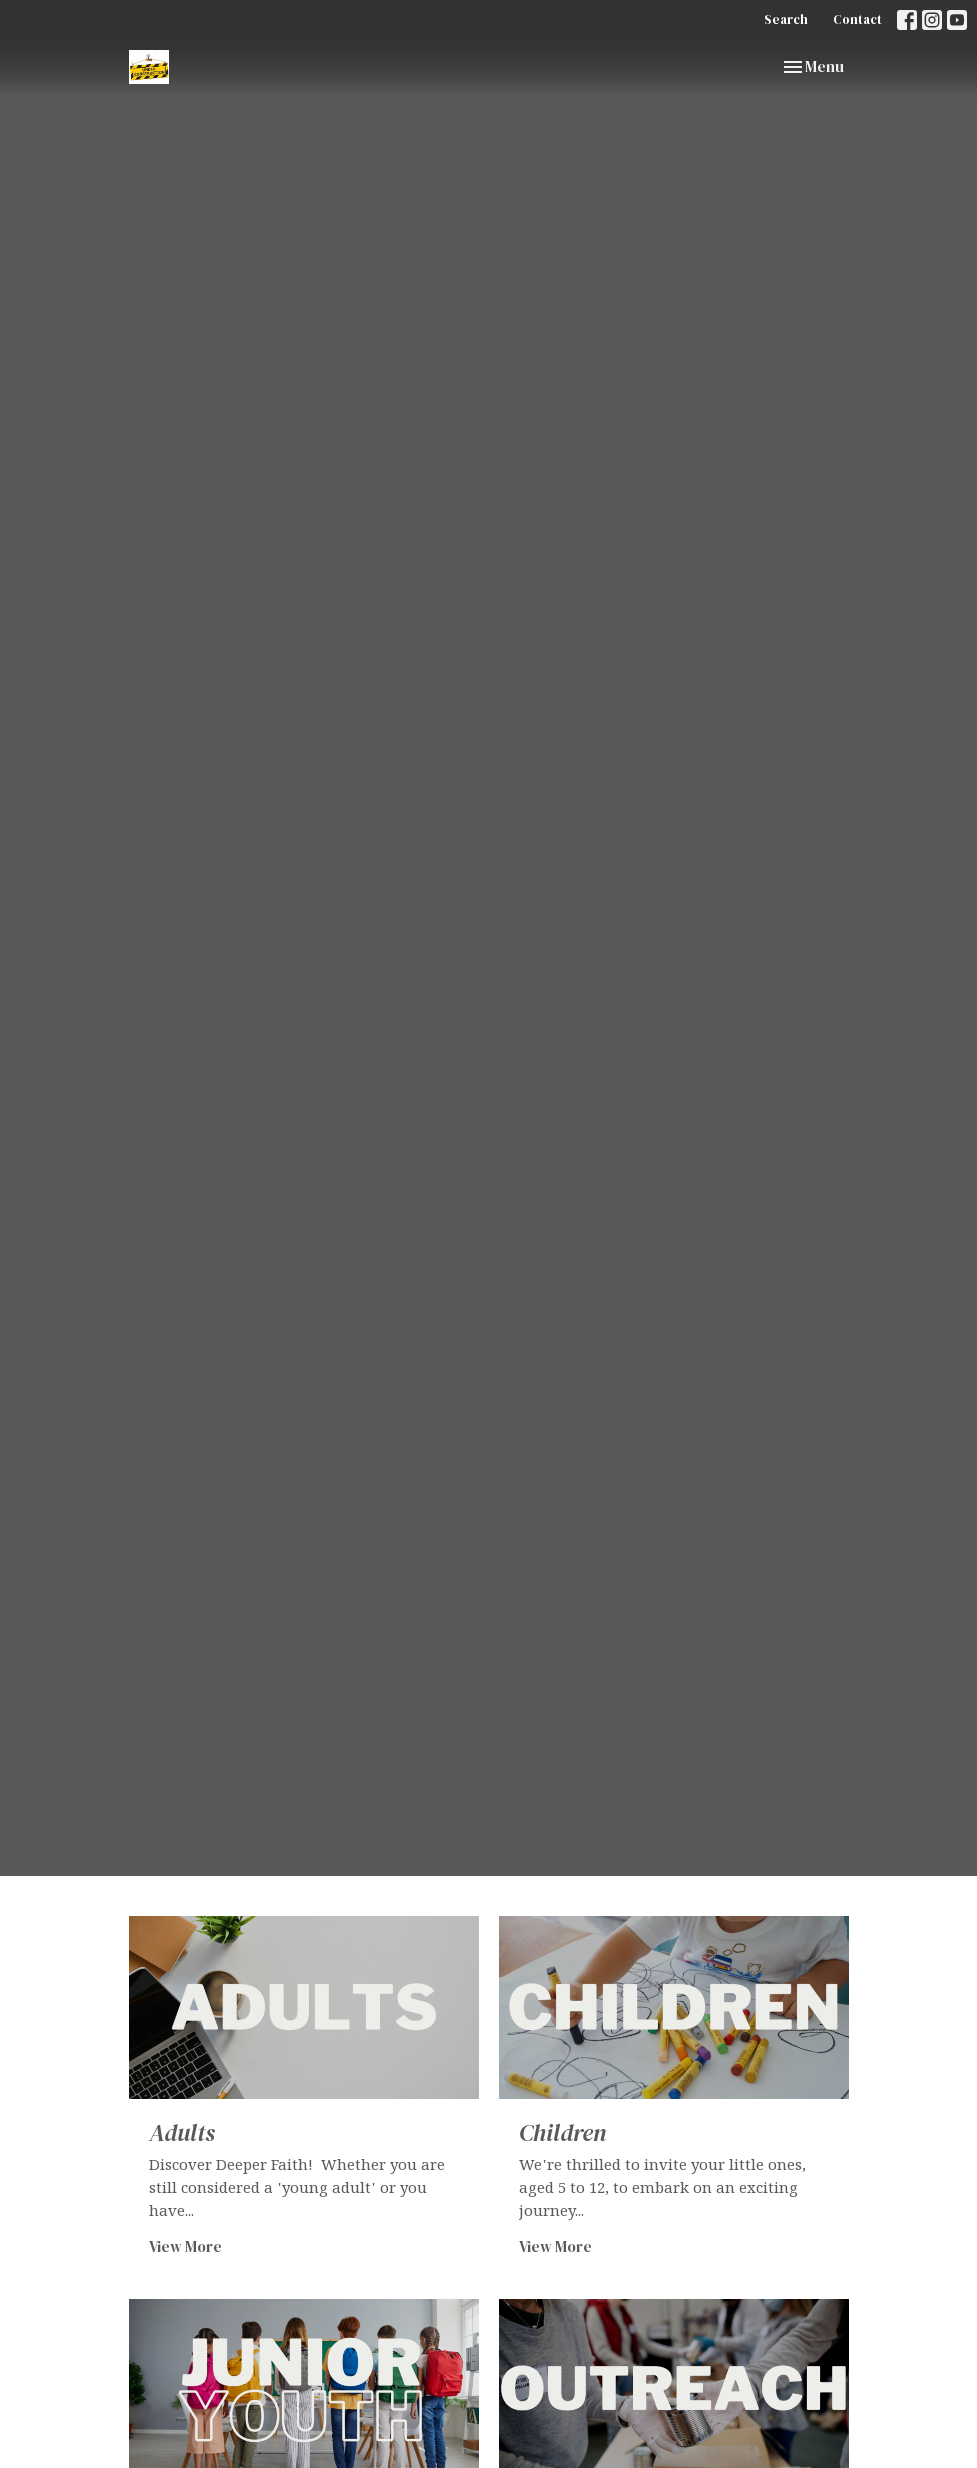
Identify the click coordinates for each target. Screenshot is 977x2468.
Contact (857, 19)
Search (786, 19)
